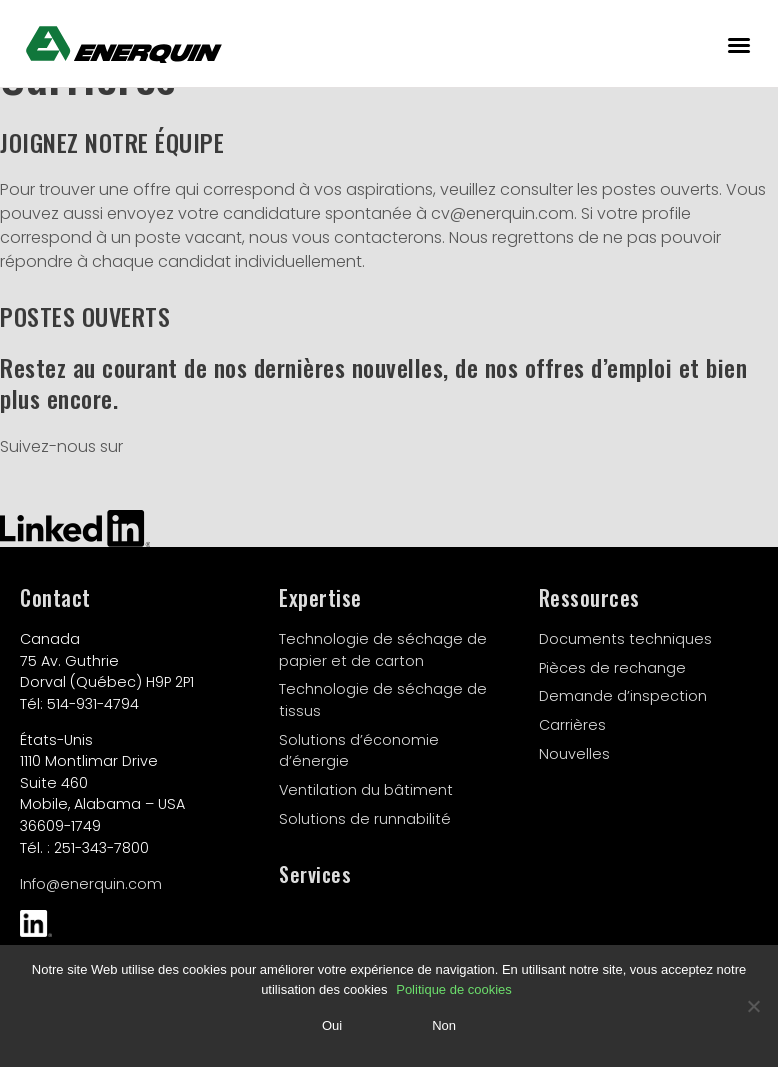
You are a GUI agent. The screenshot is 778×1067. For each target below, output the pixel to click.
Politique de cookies (454, 989)
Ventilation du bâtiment (366, 790)
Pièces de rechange (612, 668)
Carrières (572, 725)
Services (315, 874)
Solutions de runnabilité (365, 819)
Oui (332, 1025)
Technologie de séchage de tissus (383, 700)
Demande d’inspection (623, 696)
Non (444, 1025)
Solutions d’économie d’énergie (359, 751)
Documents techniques (625, 639)
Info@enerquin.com (91, 884)
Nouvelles (574, 754)
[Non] (753, 1006)
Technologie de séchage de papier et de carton (383, 650)
